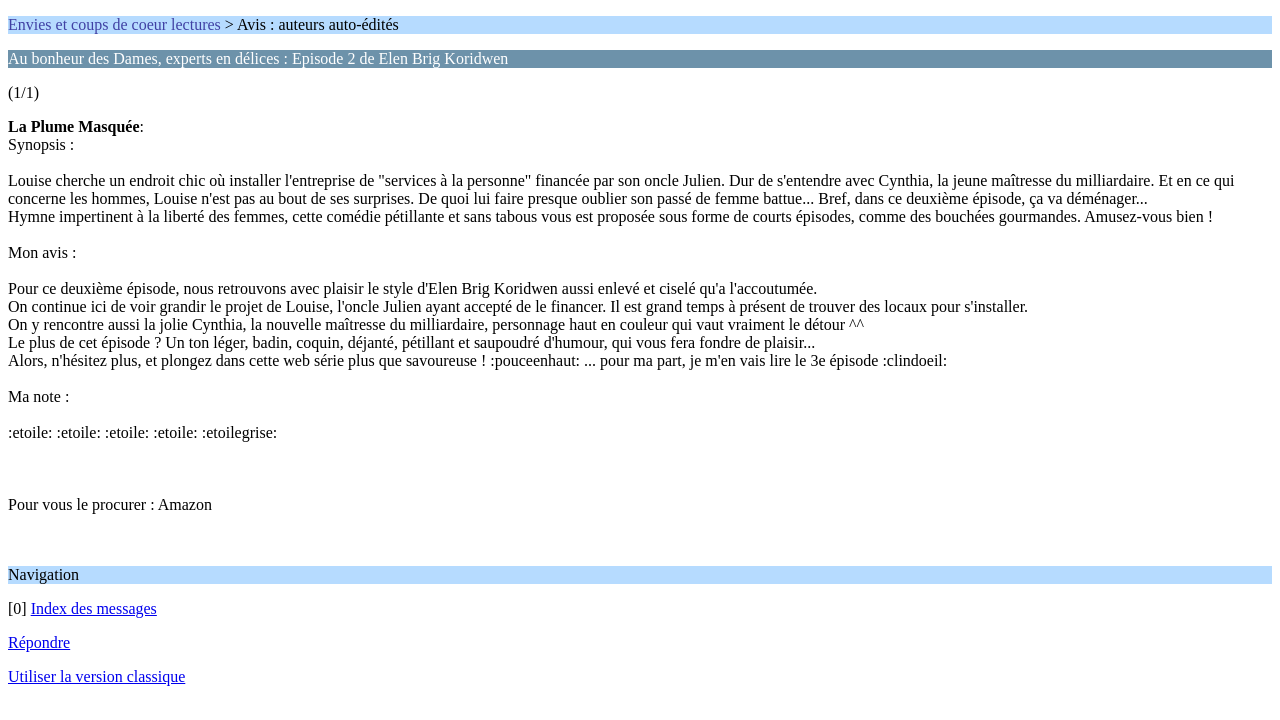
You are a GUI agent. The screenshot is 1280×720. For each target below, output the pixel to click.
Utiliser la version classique (96, 676)
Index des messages (94, 608)
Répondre (39, 642)
